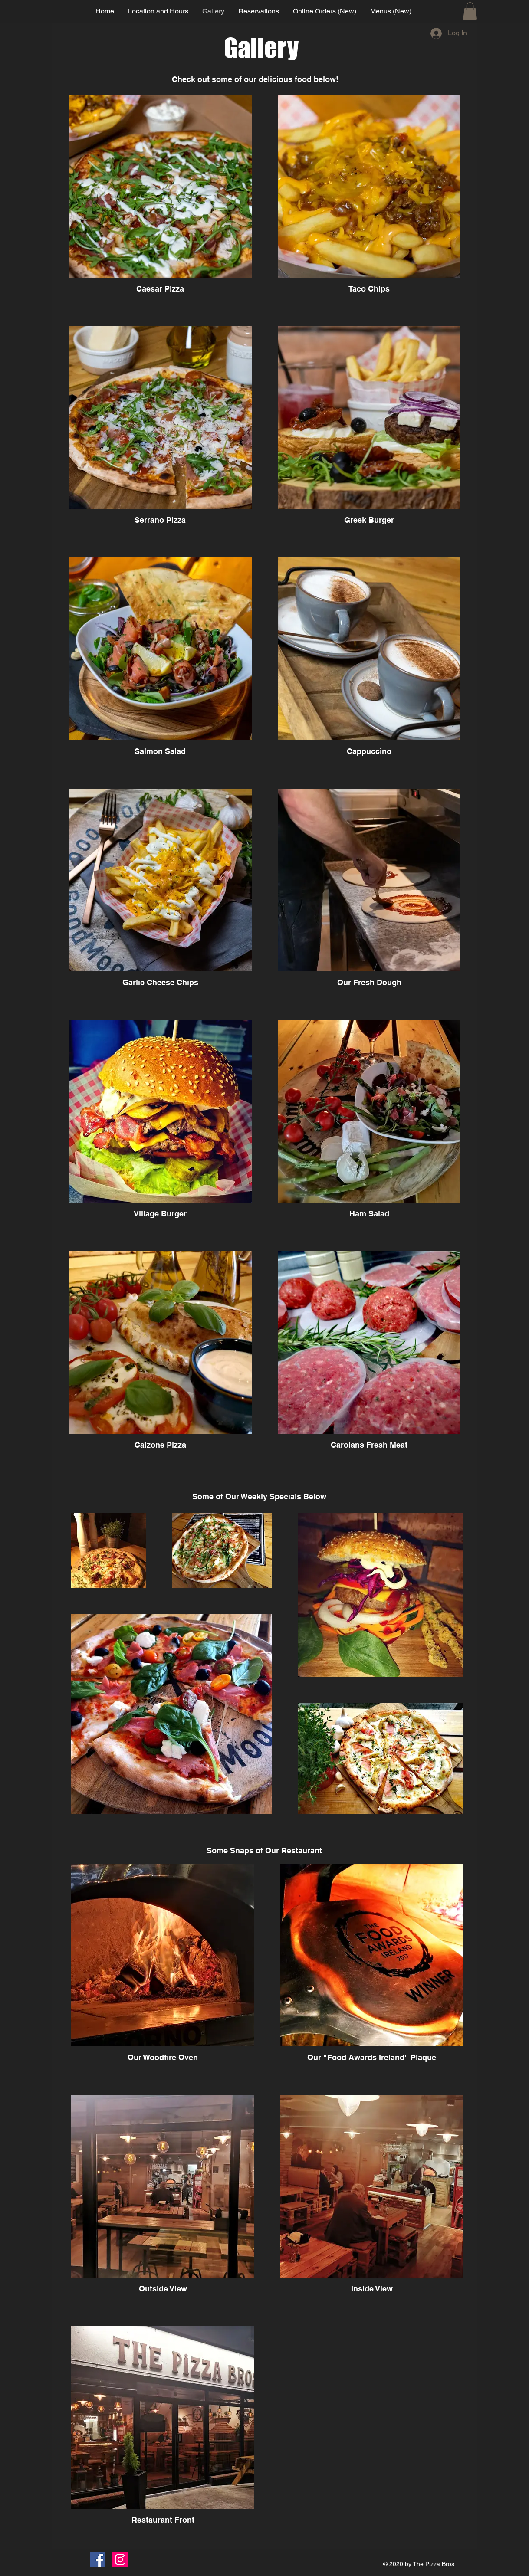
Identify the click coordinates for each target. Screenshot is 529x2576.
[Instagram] (120, 2559)
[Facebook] (97, 2559)
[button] (470, 11)
